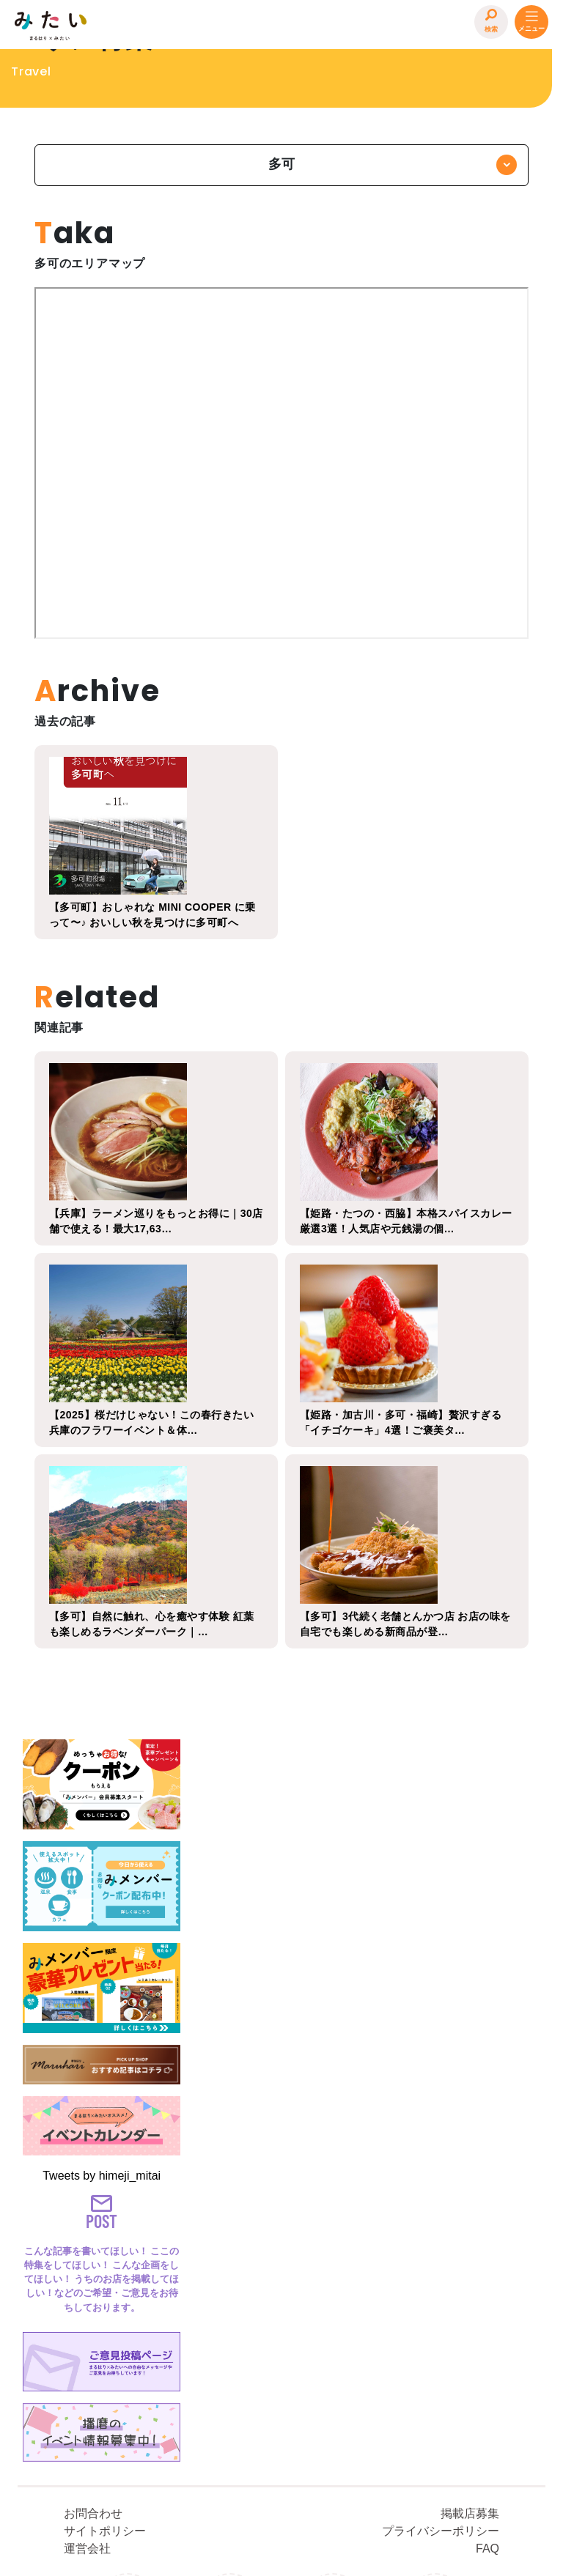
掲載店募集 (470, 2389)
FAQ (487, 2424)
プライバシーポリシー (440, 2406)
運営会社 (87, 2424)
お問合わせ (93, 2389)
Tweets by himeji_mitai (102, 2134)
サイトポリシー (105, 2406)
